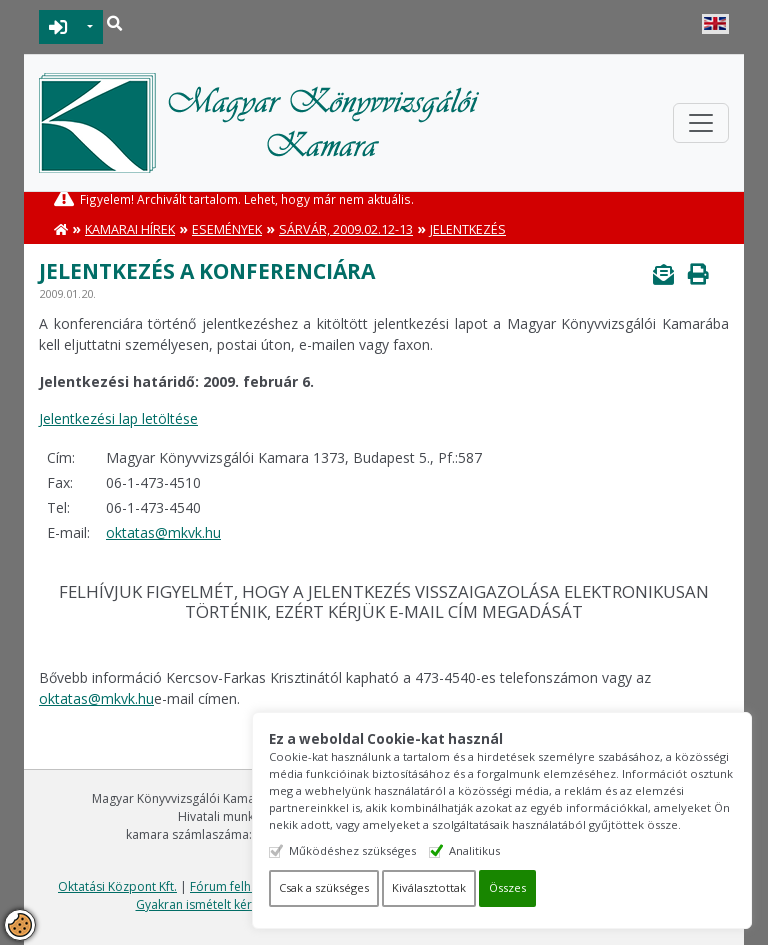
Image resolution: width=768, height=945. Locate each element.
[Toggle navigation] (701, 123)
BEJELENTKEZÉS (58, 27)
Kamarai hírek (130, 229)
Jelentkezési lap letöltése (118, 418)
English (715, 24)
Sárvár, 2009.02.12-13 (346, 229)
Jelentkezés (468, 229)
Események (227, 229)
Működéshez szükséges (352, 850)
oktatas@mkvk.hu (163, 532)
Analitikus (474, 850)
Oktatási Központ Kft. (117, 886)
